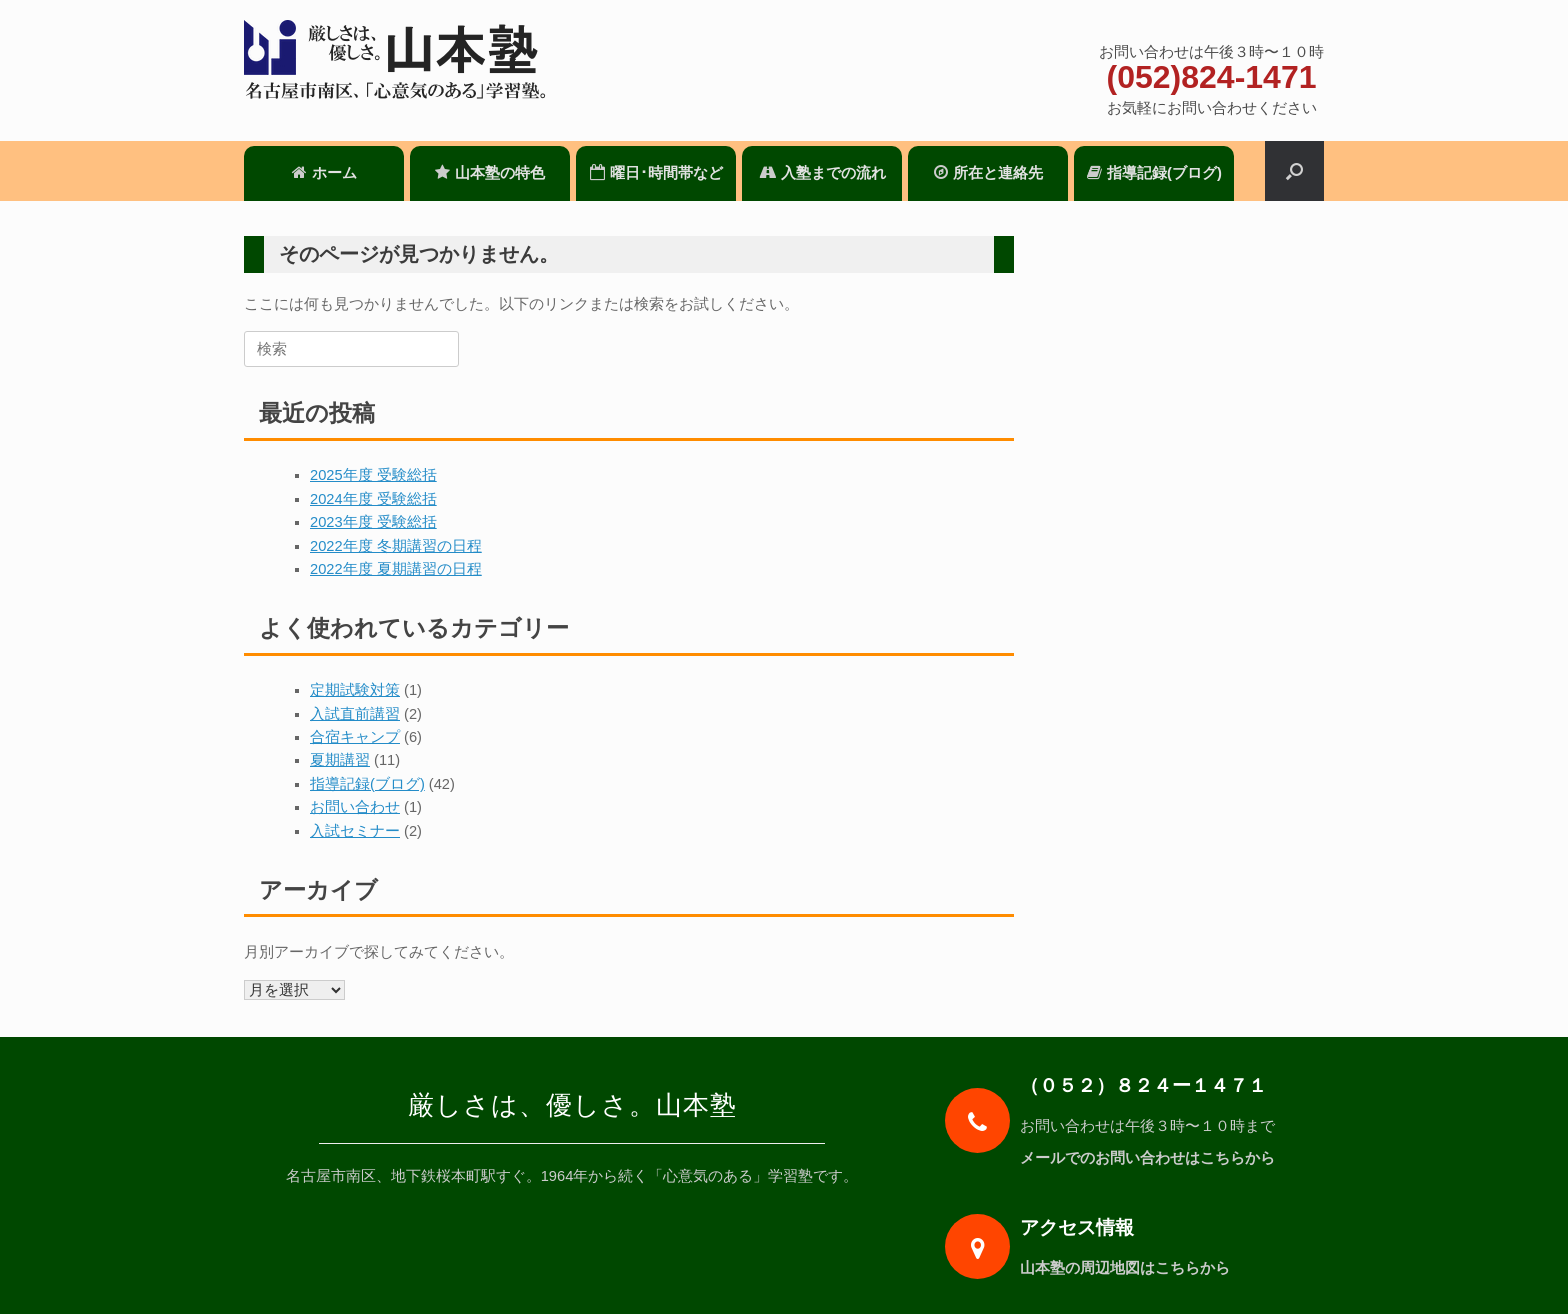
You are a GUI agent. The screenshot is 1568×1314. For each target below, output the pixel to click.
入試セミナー (355, 831)
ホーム (324, 173)
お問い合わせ (355, 807)
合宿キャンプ (355, 737)
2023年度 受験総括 (373, 522)
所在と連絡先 (988, 173)
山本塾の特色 (490, 173)
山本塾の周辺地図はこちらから (1131, 1268)
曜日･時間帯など (656, 173)
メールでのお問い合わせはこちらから (1153, 1158)
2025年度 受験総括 (373, 475)
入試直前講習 (355, 714)
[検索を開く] (1294, 171)
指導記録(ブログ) (1154, 173)
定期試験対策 (355, 690)
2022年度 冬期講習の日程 (396, 546)
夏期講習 (340, 760)
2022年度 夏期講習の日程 (396, 569)
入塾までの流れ (822, 173)
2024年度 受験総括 (373, 499)
